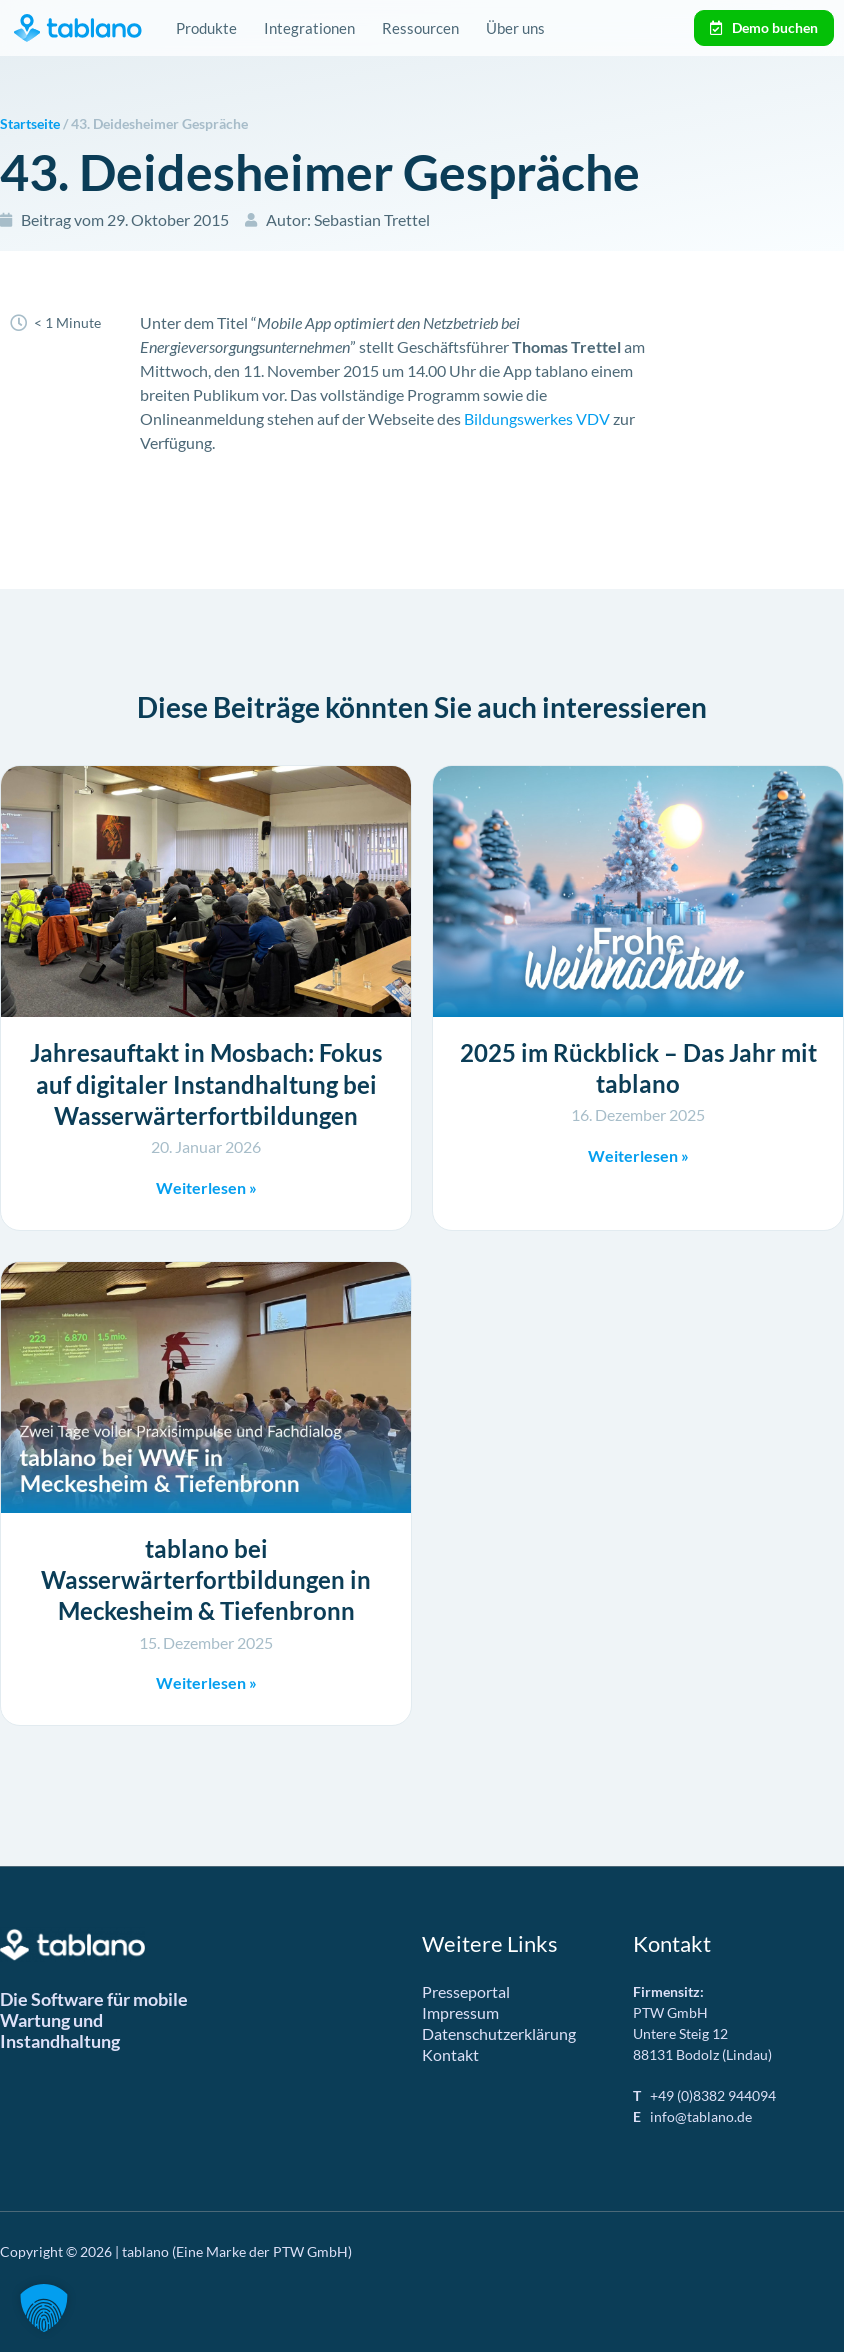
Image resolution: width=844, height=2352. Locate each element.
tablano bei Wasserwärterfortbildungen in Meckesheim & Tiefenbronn (206, 1579)
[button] (44, 2308)
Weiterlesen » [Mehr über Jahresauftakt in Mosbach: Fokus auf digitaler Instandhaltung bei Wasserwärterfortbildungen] (206, 1187)
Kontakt (450, 2054)
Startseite (30, 124)
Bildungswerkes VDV (537, 418)
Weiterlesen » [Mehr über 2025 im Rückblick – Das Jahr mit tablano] (638, 1155)
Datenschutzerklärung (499, 2033)
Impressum (460, 2012)
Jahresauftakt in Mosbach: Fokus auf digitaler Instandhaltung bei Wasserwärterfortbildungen (206, 1083)
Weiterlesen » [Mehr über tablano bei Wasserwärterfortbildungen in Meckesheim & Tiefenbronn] (206, 1682)
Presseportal (466, 1991)
